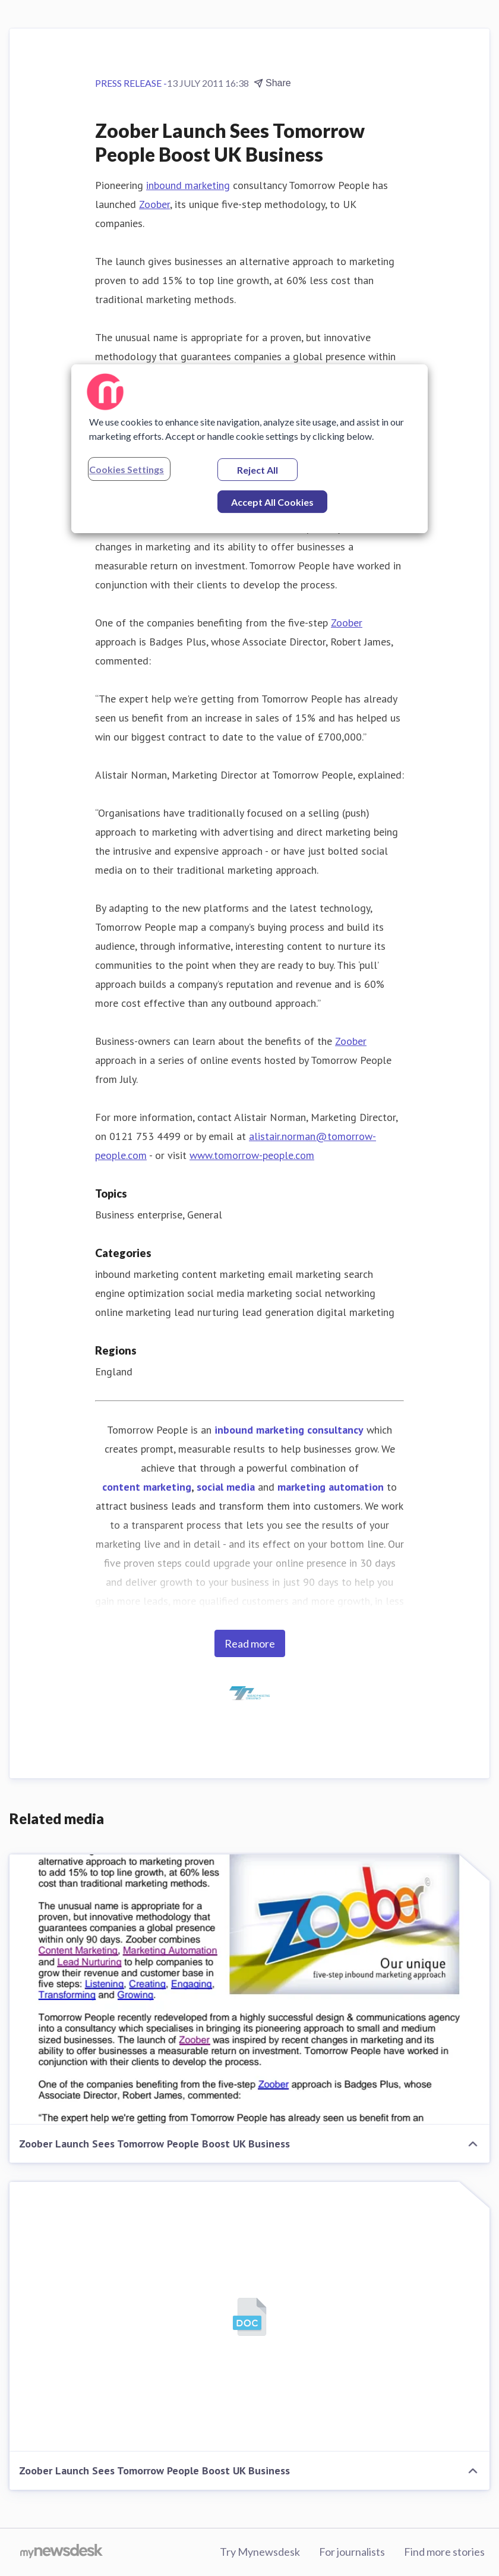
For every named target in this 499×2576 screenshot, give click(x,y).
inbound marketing (188, 185)
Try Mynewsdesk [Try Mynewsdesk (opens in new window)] (260, 2551)
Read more (250, 1643)
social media (226, 1487)
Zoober (154, 204)
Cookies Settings (126, 469)
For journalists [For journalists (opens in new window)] (352, 2551)
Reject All (257, 469)
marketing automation (330, 1487)
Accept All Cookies (272, 502)
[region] (249, 448)
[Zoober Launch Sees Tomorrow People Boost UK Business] (249, 1989)
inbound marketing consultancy (289, 1430)
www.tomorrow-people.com (252, 1155)
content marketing (146, 1487)
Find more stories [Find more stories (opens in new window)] (444, 2551)
